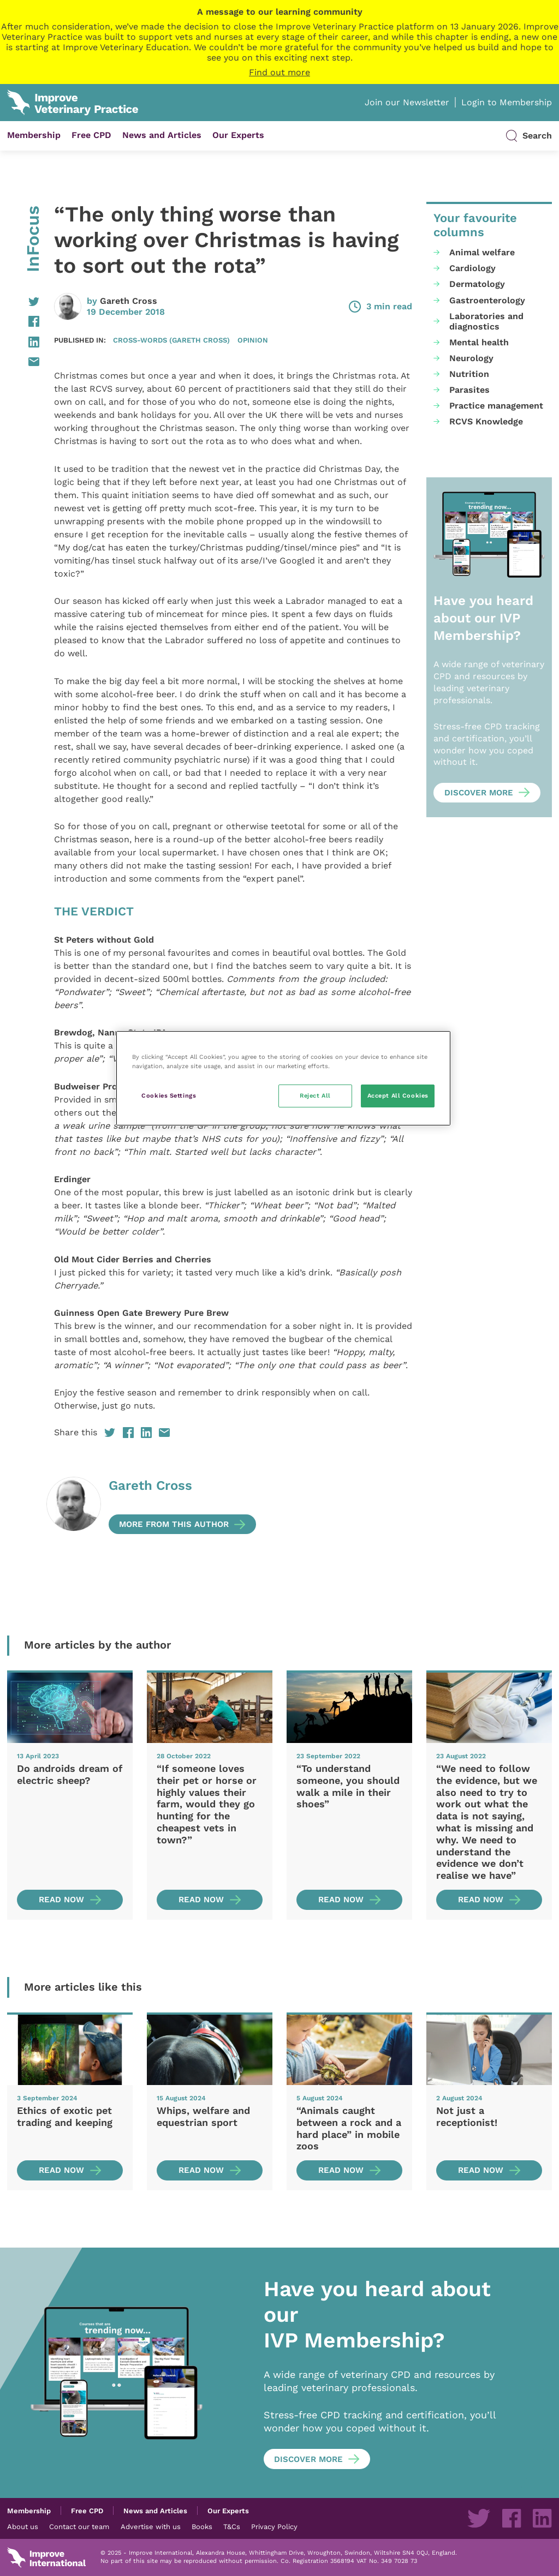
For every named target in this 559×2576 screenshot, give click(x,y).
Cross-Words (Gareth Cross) (171, 340)
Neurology (471, 358)
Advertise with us (151, 2526)
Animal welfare (482, 252)
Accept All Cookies (398, 1095)
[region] (283, 1078)
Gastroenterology (487, 300)
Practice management (496, 405)
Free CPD (91, 135)
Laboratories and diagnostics (486, 321)
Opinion (252, 340)
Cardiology (472, 268)
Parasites (469, 390)
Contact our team (79, 2526)
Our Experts (238, 135)
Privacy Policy (274, 2526)
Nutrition (469, 374)
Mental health (479, 342)
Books (202, 2526)
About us (22, 2526)
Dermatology (477, 284)
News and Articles (161, 135)
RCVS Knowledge (486, 421)
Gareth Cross (128, 301)
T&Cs (231, 2526)
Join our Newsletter (407, 102)
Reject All (315, 1095)
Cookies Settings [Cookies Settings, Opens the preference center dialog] (168, 1095)
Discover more (478, 793)
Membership (34, 135)
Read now (61, 1899)
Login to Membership (506, 102)
